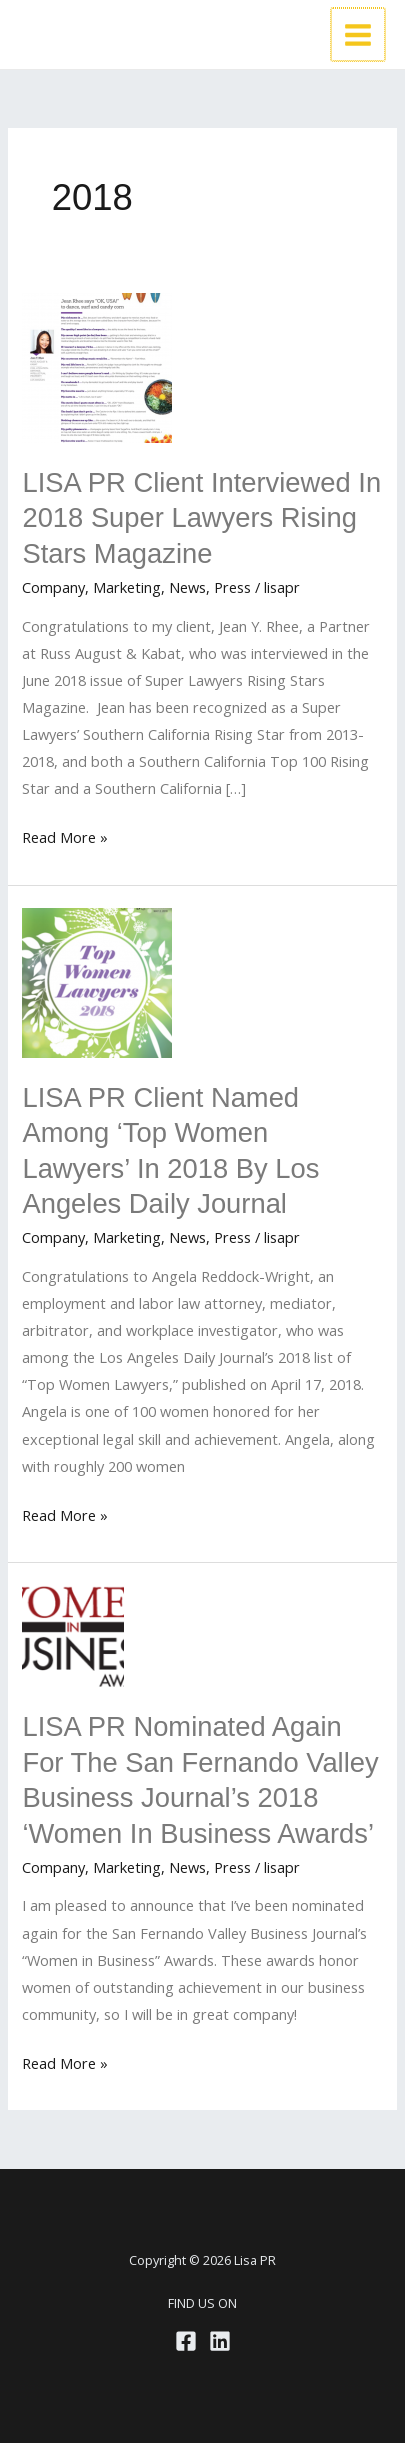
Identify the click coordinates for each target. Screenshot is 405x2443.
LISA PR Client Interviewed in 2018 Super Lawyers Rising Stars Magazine (201, 518)
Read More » (65, 837)
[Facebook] (186, 2341)
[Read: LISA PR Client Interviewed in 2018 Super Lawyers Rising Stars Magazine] (97, 366)
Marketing (127, 587)
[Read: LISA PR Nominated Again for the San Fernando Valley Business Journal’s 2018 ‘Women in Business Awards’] (73, 1634)
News (187, 587)
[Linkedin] (220, 2341)
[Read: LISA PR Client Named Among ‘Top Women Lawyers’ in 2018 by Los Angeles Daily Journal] (97, 981)
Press (232, 587)
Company (53, 587)
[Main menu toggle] (359, 35)
